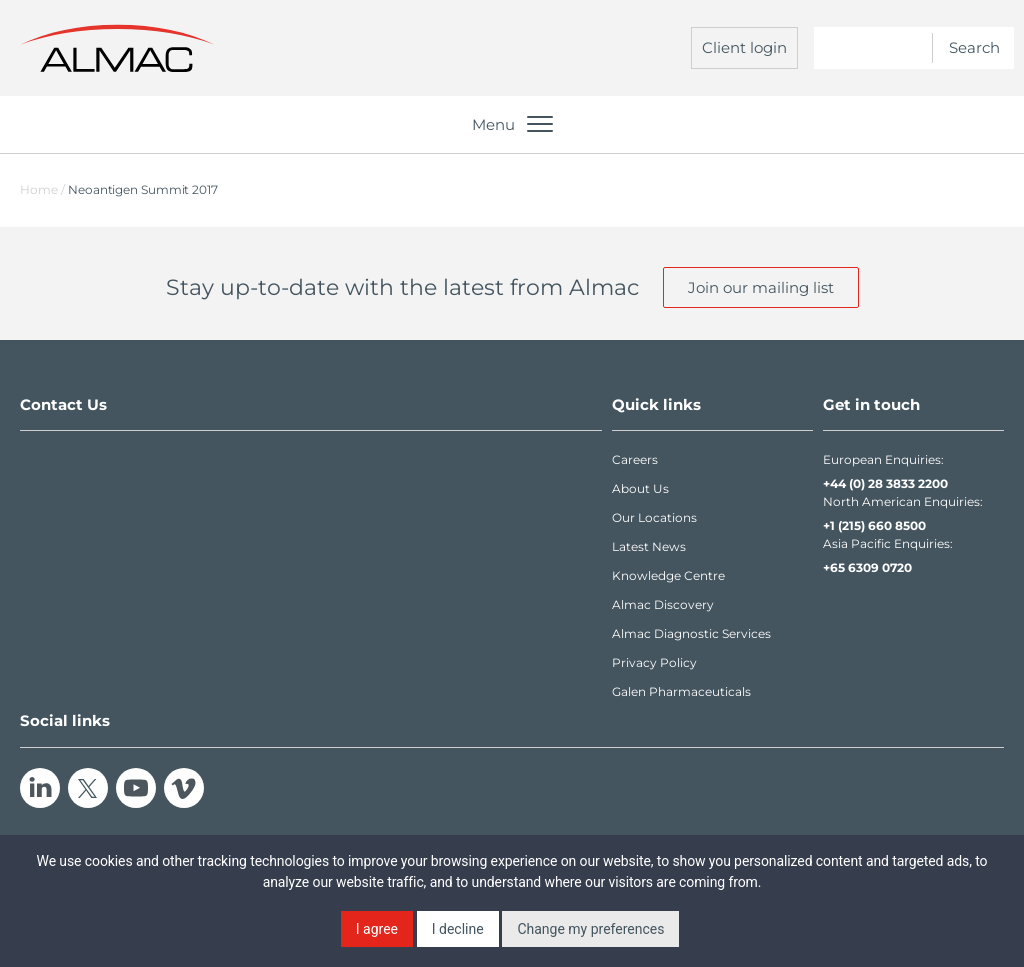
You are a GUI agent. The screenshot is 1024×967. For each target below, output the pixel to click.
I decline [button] (458, 929)
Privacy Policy (654, 662)
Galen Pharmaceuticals (681, 691)
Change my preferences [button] (590, 929)
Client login (744, 47)
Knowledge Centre (668, 575)
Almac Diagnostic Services (691, 633)
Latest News (649, 546)
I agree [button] (377, 929)
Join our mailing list (761, 287)
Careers (635, 459)
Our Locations (654, 517)
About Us (640, 488)
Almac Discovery (663, 604)
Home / (42, 189)
